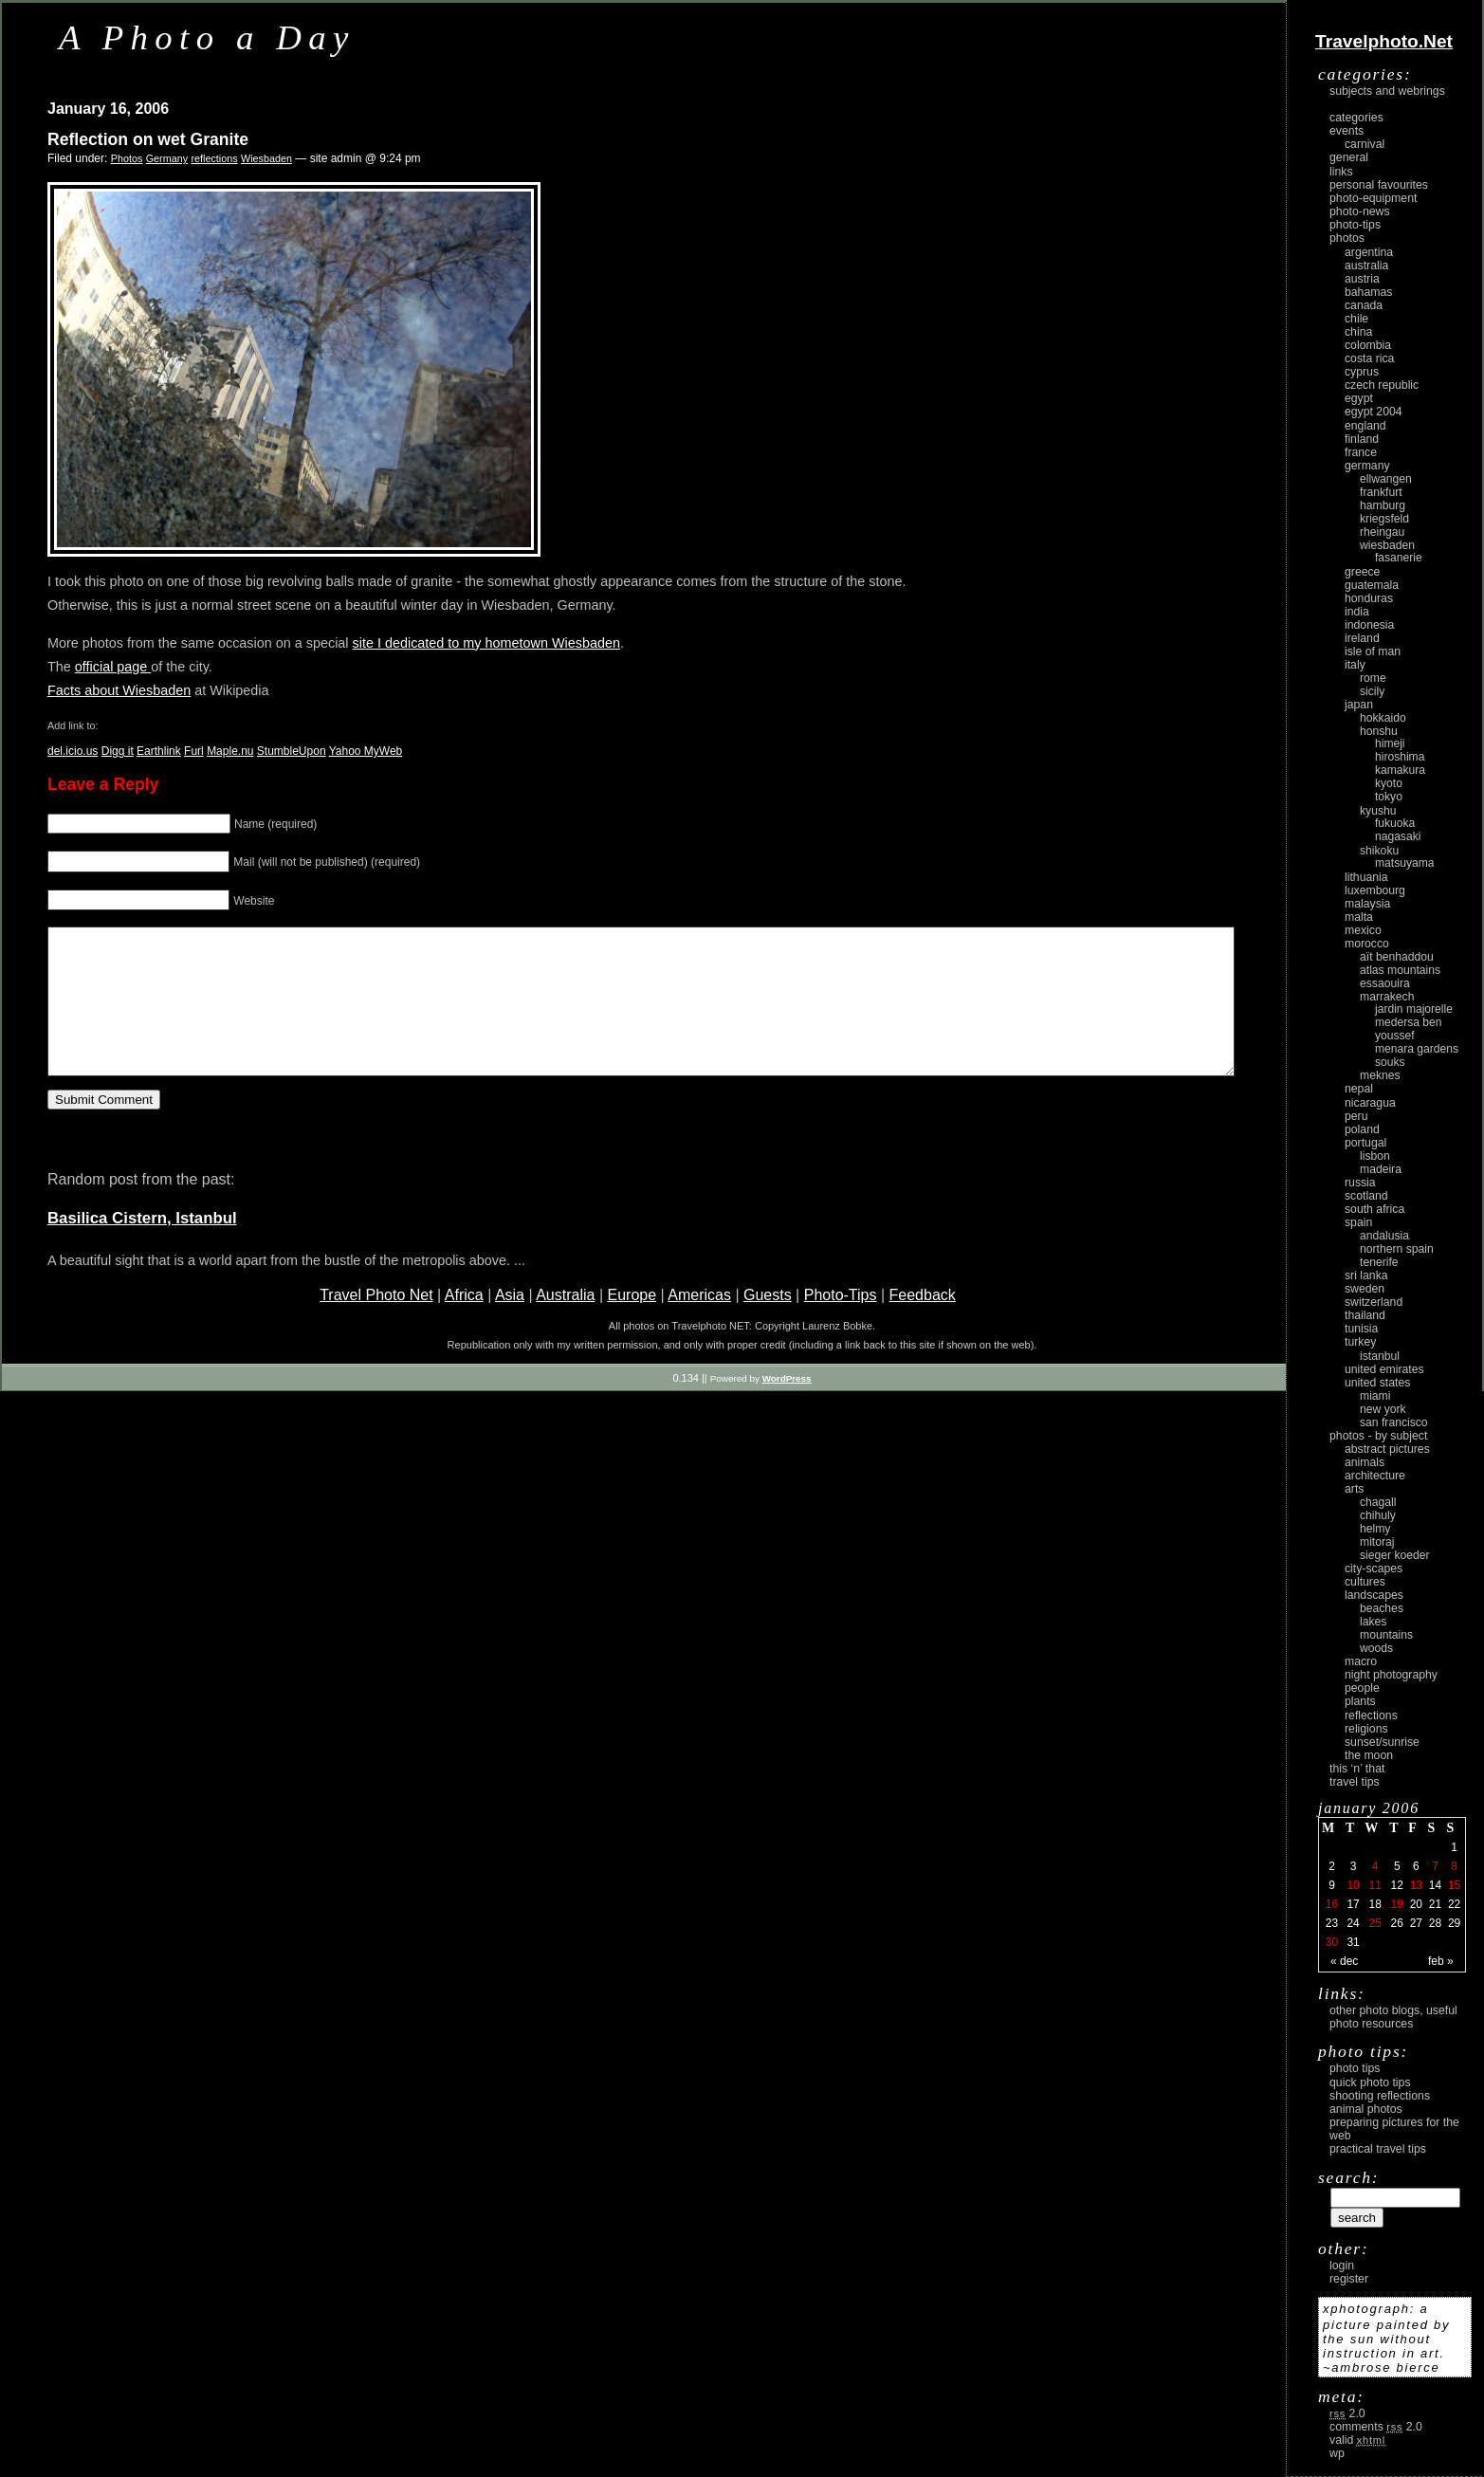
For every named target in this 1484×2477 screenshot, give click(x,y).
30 (1332, 1942)
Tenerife (1379, 1262)
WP (1337, 2453)
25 (1374, 1923)
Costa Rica (1369, 358)
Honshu (1379, 731)
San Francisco (1394, 1422)
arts (1354, 1488)
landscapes (1374, 1595)
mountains (1386, 1635)
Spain (1358, 1222)
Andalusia (1384, 1235)
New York (1383, 1409)
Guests (767, 1323)
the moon (1369, 1755)
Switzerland (1373, 1302)
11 (1374, 1885)
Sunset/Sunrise (1382, 1742)
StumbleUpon (291, 751)
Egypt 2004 (1373, 411)
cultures (1365, 1581)
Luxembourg (1375, 890)
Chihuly (1378, 1515)
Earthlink (159, 751)
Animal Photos (1365, 2109)
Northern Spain (1397, 1249)
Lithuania (1366, 877)
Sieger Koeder (1395, 1555)
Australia (565, 1323)
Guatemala (1372, 585)
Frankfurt (1381, 492)
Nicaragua (1370, 1103)
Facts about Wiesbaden (119, 690)
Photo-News (1359, 211)
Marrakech (1387, 996)
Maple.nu (230, 751)
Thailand (1365, 1315)
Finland (1362, 439)
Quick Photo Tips (1370, 2082)
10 (1353, 1885)
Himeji (1390, 743)
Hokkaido (1383, 718)
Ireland (1362, 638)
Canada (1364, 305)
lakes (1373, 1621)
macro (1361, 1661)
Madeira (1381, 1169)
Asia (509, 1323)
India (1357, 611)
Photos (127, 158)
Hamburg (1382, 505)
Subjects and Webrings (1387, 91)
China (1358, 332)
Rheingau (1382, 532)
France (1361, 452)
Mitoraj (1377, 1542)
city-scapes (1373, 1568)
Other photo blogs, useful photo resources (1393, 2017)
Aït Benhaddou (1397, 956)
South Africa (1374, 1209)
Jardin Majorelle (1414, 1009)
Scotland (1366, 1195)
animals (1364, 1462)
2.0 (1347, 2413)
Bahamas (1368, 292)
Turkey (1360, 1342)
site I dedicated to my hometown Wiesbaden (486, 643)
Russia (1360, 1182)
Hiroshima (1399, 756)
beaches (1381, 1608)
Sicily (1372, 691)
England (1365, 425)
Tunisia (1361, 1328)
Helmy (1375, 1528)
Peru (1356, 1116)
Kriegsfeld (1384, 518)
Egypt (1359, 398)
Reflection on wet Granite (147, 139)
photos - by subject (1378, 1435)
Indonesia (1369, 625)
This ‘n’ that (1356, 1768)
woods (1376, 1648)
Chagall (1378, 1502)
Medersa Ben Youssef (1408, 1029)
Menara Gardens (1416, 1048)
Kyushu (1378, 810)
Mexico (1363, 930)
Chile (1356, 318)
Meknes (1380, 1075)
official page (113, 666)
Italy (1355, 664)
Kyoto (1388, 783)
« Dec (1344, 1961)
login (1341, 2265)
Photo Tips (1354, 2068)
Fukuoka (1395, 823)
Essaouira (1385, 983)
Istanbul (1380, 1356)
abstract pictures (1387, 1449)
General (1348, 157)
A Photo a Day (207, 37)
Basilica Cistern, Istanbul (142, 1247)
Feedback (922, 1323)
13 (1416, 1885)
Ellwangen (1386, 479)
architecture (1375, 1475)
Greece (1362, 571)
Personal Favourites (1378, 185)
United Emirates (1384, 1369)
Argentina (1369, 252)
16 (1332, 1904)
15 (1454, 1885)
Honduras (1369, 598)
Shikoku (1379, 850)
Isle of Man (1373, 651)
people (1362, 1688)
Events (1346, 131)
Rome (1373, 678)
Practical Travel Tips (1377, 2149)
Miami (1375, 1396)
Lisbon (1375, 1156)
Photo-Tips (840, 1323)
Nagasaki (1397, 836)
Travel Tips (1354, 1782)
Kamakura (1400, 770)
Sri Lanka (1366, 1275)
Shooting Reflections (1379, 2095)
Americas (699, 1323)
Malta (1359, 917)
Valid (1357, 2440)
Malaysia (1367, 903)
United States (1377, 1382)
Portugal (1365, 1142)
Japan (1359, 704)
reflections (214, 158)
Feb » (1441, 1961)
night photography (1391, 1674)
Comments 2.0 (1375, 2426)
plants (1360, 1701)
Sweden (1364, 1288)
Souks (1390, 1062)
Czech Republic (1382, 385)
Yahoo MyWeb (366, 751)
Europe (631, 1323)
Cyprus (1362, 371)
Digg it (117, 751)
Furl (194, 751)
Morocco (1367, 943)
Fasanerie (1398, 557)
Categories (1356, 117)
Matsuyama (1404, 863)
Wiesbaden (266, 158)
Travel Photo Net (376, 1323)
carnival (1364, 144)
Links (1341, 171)
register (1348, 2278)
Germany (167, 158)
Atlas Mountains (1400, 970)
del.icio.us (72, 751)
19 (1397, 1904)
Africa (464, 1323)
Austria (1362, 278)
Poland (1362, 1129)
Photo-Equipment (1373, 198)
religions (1366, 1728)
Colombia (1368, 345)
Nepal (1359, 1088)
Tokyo (1388, 796)
